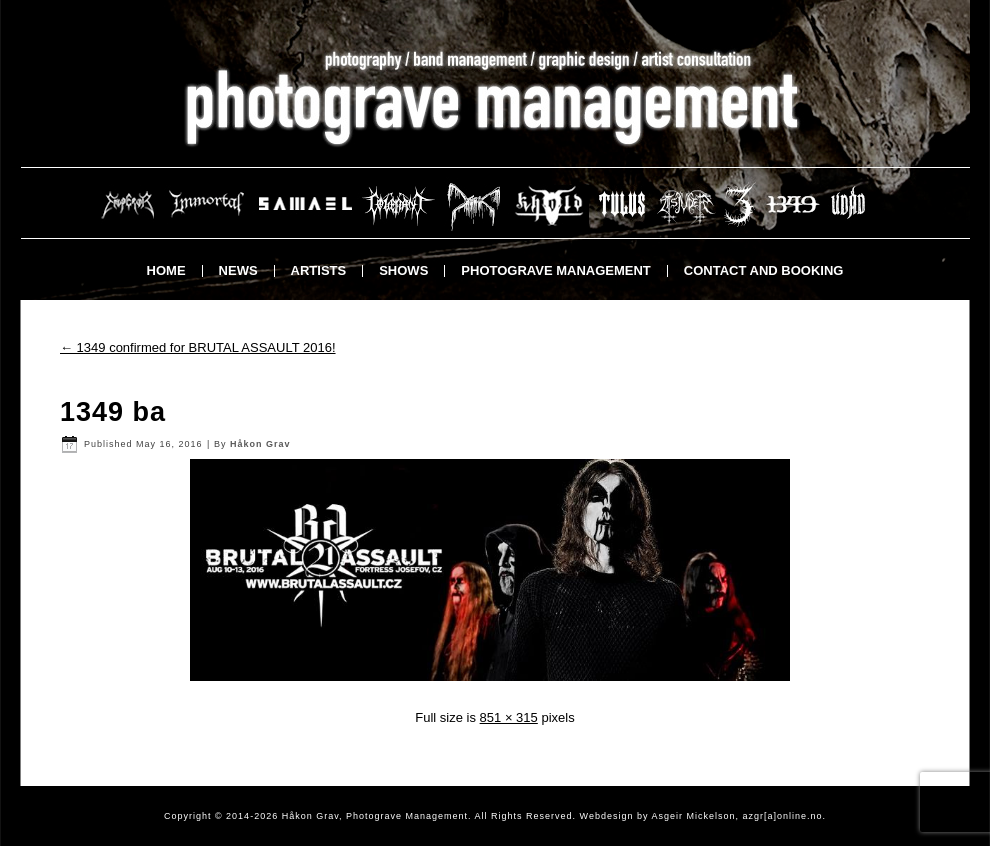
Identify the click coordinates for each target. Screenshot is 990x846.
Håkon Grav (260, 444)
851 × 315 (509, 717)
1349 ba (113, 412)
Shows (403, 270)
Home (166, 270)
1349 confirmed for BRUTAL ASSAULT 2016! (198, 347)
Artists (319, 270)
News (238, 270)
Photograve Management (555, 270)
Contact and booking (764, 270)
